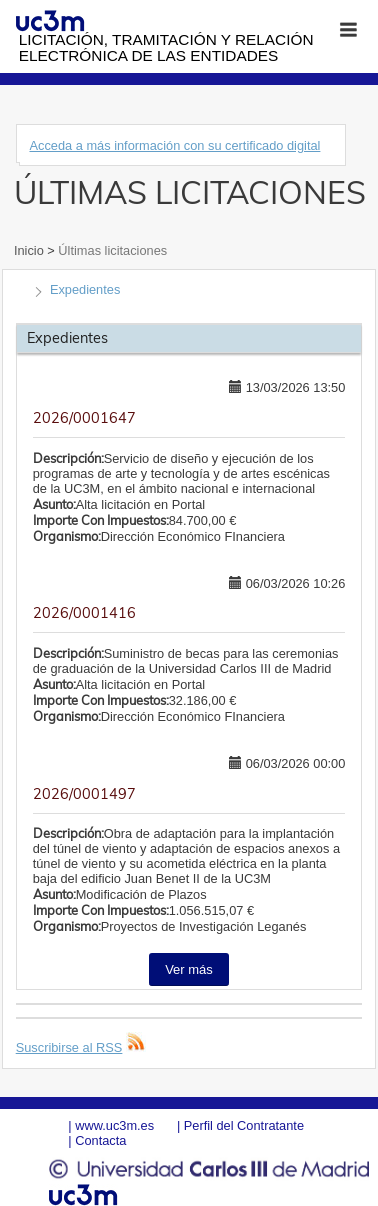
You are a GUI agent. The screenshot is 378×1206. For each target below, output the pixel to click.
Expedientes (85, 289)
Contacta (100, 1140)
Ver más (189, 969)
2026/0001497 (84, 794)
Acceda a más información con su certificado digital (174, 145)
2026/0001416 (84, 613)
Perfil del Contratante (244, 1125)
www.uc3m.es (114, 1125)
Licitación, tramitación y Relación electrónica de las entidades (166, 47)
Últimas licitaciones (111, 250)
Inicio (30, 250)
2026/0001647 (84, 418)
